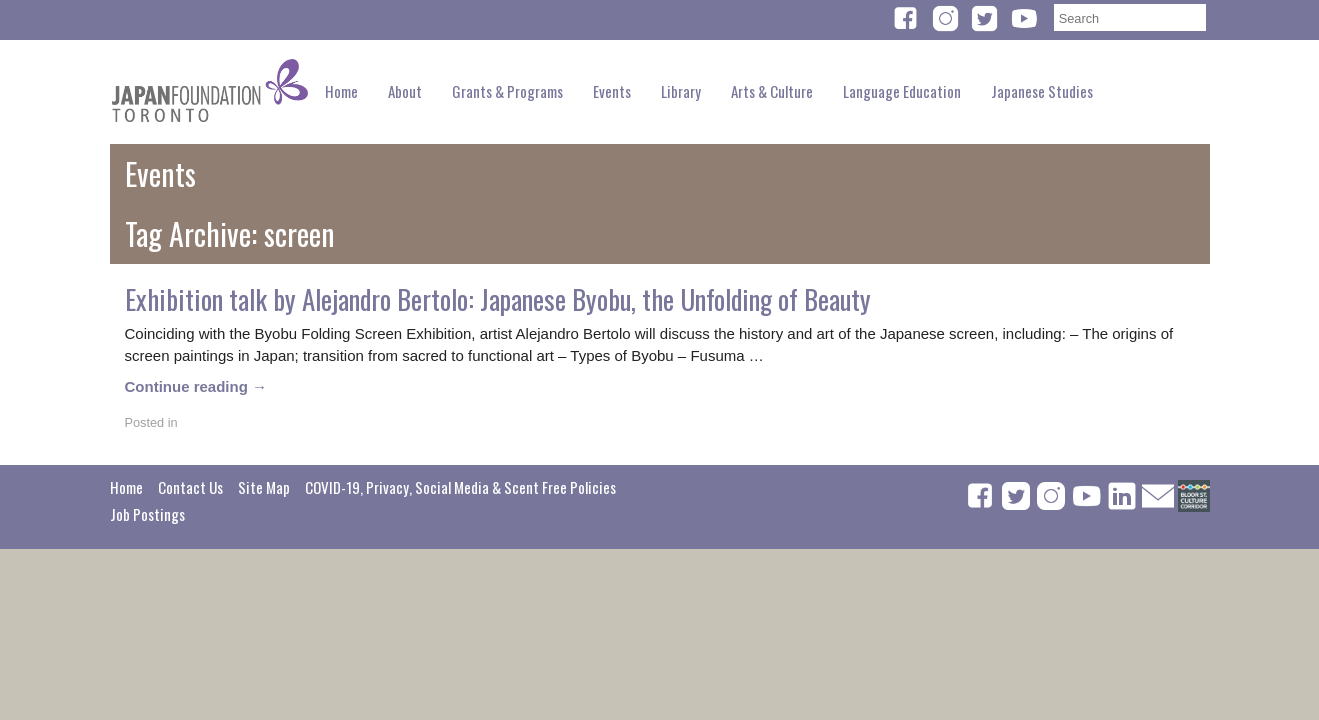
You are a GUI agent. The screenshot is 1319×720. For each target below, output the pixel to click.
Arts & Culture (772, 91)
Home (341, 91)
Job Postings (147, 514)
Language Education (902, 91)
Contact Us (190, 487)
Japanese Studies (1042, 91)
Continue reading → (196, 386)
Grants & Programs (507, 91)
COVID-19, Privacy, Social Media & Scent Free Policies (460, 487)
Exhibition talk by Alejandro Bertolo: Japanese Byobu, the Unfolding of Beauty (498, 299)
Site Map (264, 487)
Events (612, 91)
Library (681, 91)
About (405, 91)
